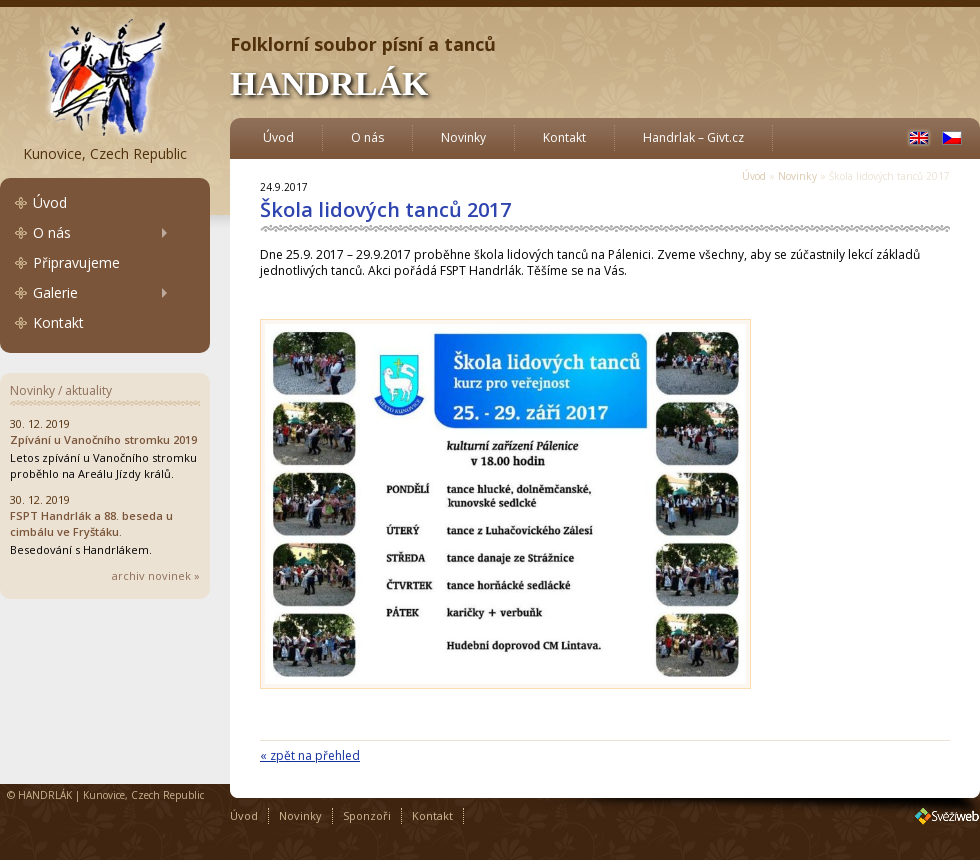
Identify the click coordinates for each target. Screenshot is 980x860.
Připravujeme (76, 262)
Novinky (463, 137)
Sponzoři (367, 815)
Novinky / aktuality (61, 390)
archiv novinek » (156, 575)
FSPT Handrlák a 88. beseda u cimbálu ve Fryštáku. (91, 523)
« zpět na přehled (310, 755)
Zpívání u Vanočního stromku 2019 (103, 439)
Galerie (55, 292)
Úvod (50, 202)
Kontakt (58, 322)
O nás (52, 232)
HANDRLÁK (329, 83)
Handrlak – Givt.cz (693, 137)
